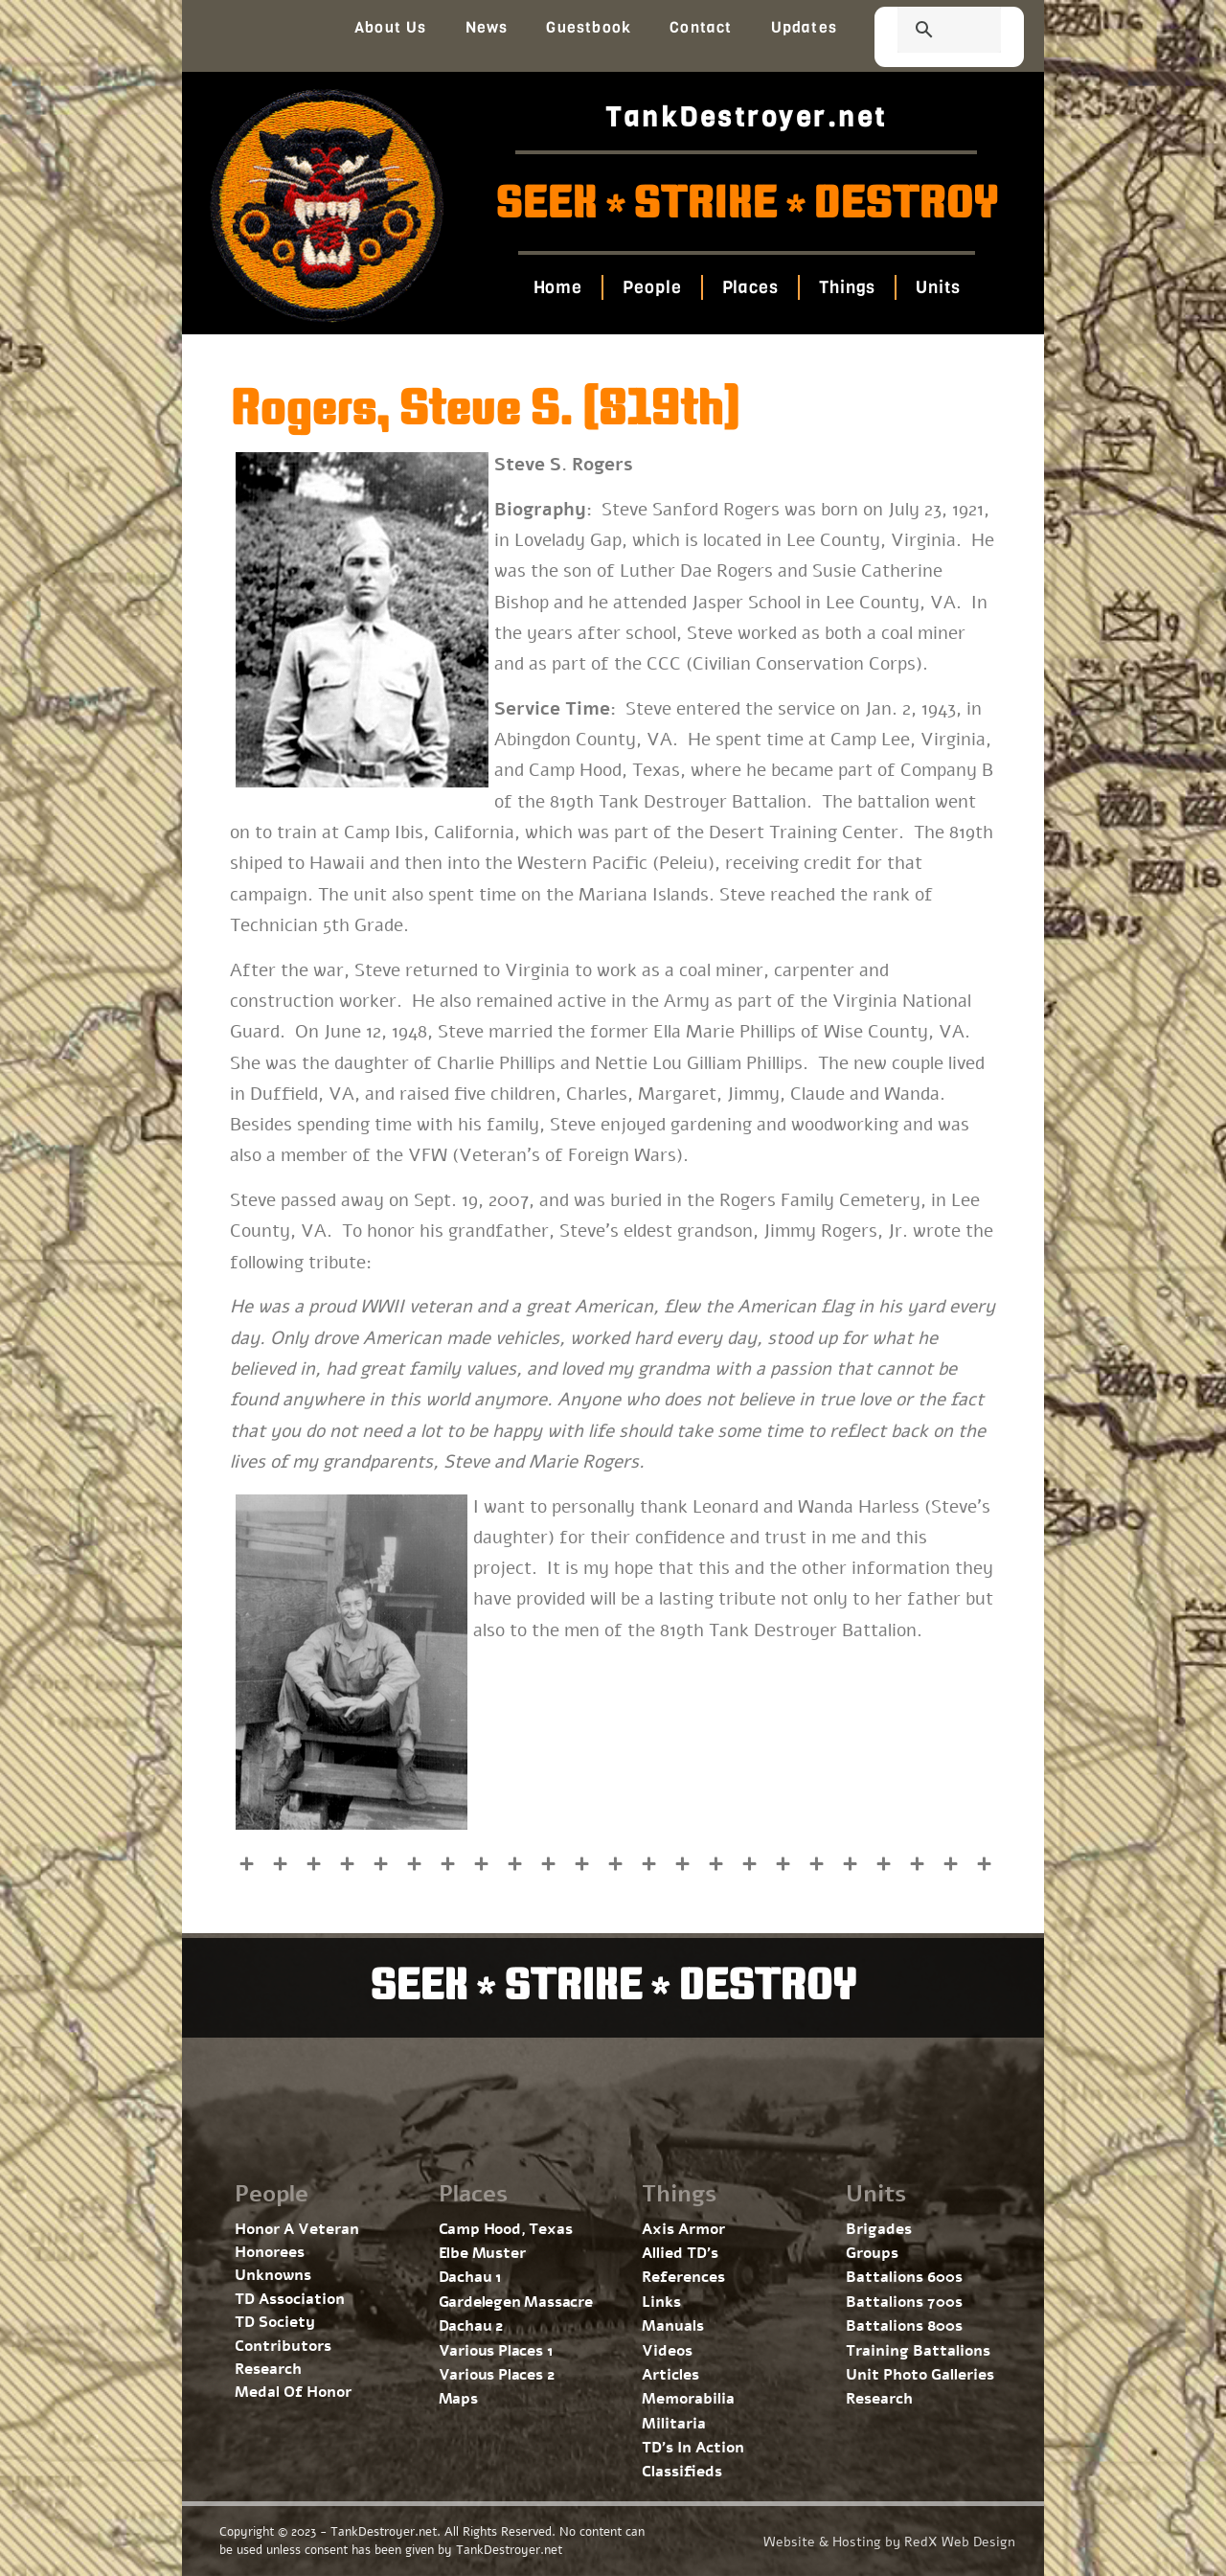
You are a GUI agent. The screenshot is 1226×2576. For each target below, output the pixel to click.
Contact (701, 27)
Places (749, 287)
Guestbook (588, 27)
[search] (926, 31)
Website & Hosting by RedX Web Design (889, 2542)
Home (557, 287)
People (652, 287)
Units (938, 287)
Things (847, 287)
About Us (390, 27)
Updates (804, 27)
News (487, 27)
